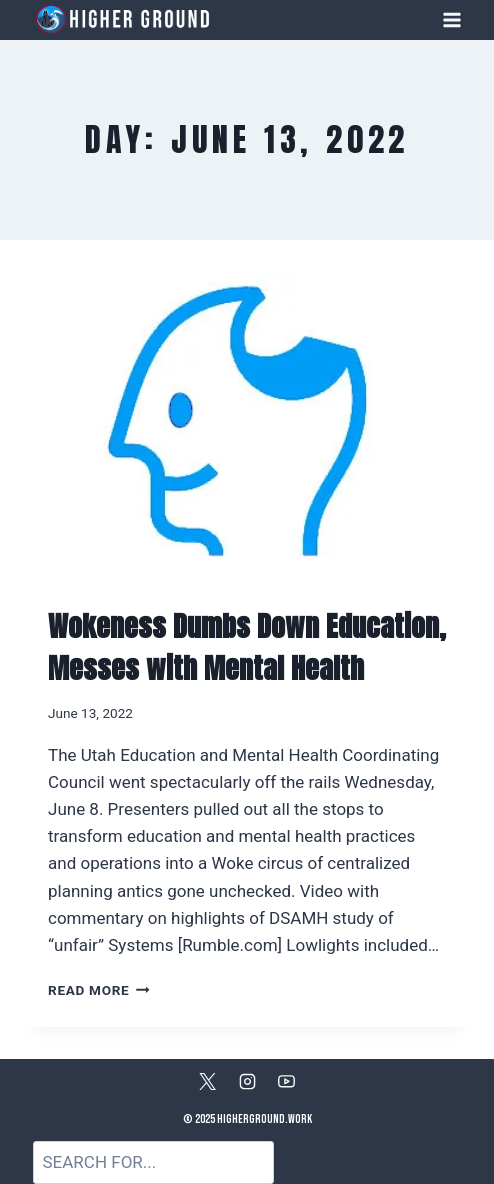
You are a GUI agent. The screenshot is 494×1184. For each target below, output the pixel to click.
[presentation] (247, 420)
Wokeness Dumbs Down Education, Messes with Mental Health (247, 647)
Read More (99, 990)
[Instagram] (247, 1081)
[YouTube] (286, 1081)
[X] (208, 1081)
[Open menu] (451, 19)
